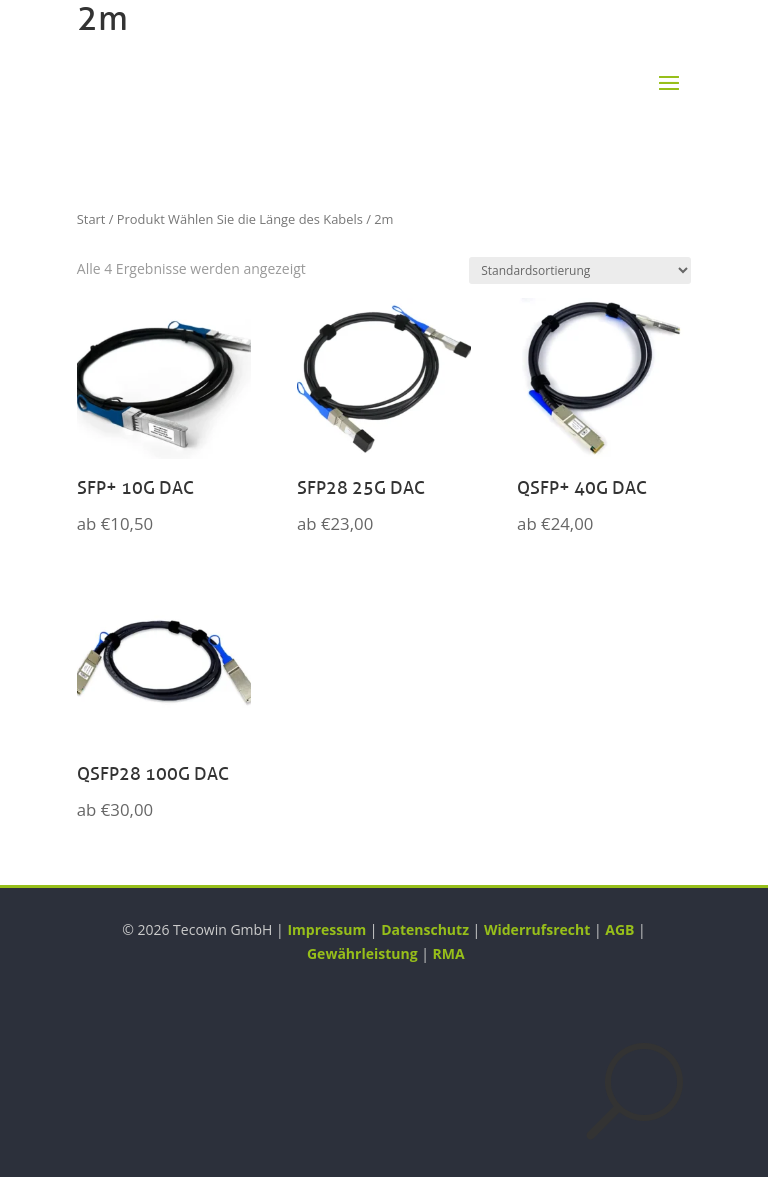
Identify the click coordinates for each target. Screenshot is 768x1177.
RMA (449, 953)
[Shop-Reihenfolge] (580, 270)
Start (91, 219)
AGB (619, 929)
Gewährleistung (362, 953)
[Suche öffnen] (635, 1091)
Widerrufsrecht (537, 929)
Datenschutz (425, 929)
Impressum (326, 929)
